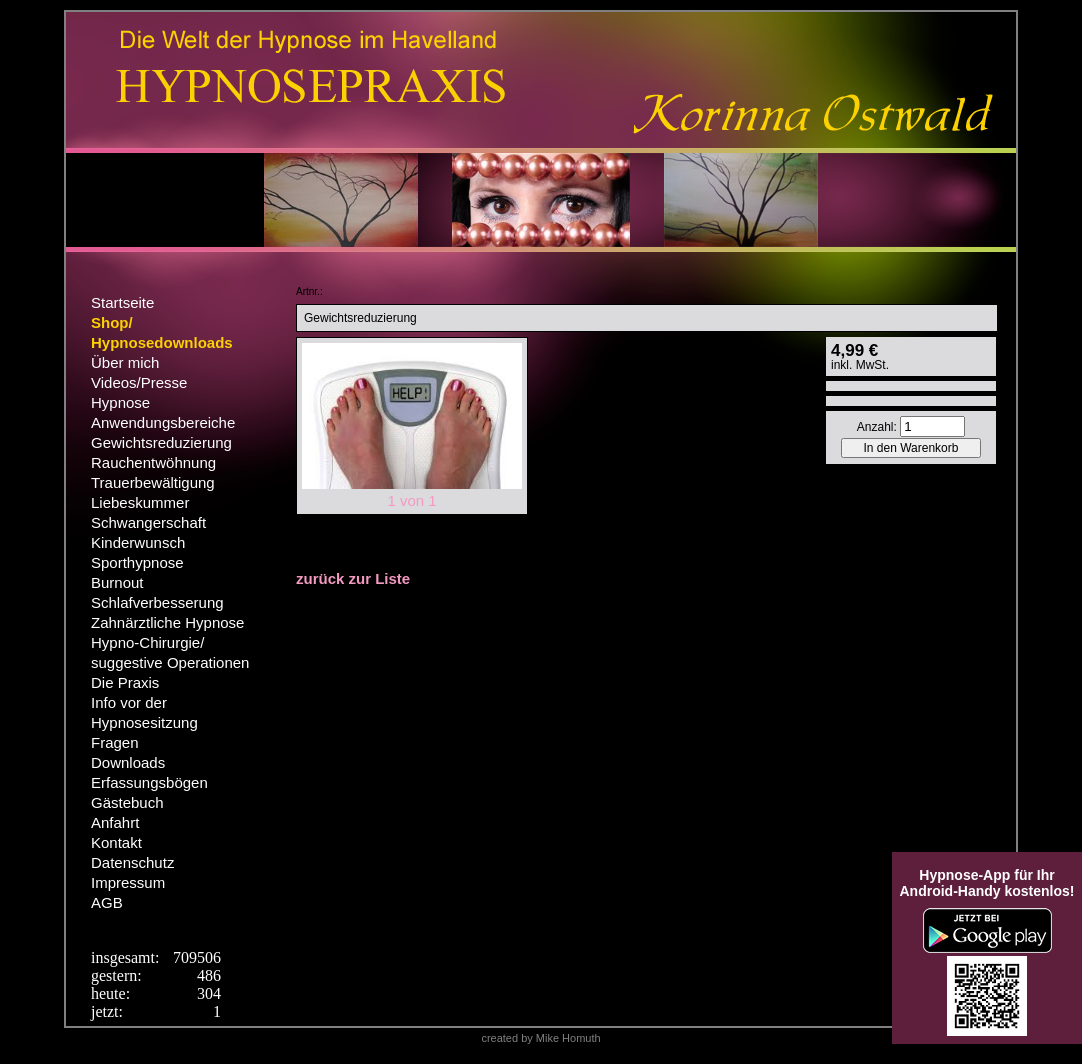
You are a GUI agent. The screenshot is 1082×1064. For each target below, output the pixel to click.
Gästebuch (127, 802)
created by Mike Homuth (540, 1038)
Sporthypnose (137, 562)
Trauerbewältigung (153, 482)
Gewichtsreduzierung (161, 442)
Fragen (115, 742)
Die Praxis (125, 682)
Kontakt (116, 842)
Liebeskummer (140, 502)
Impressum (128, 882)
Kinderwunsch (138, 542)
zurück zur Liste (353, 578)
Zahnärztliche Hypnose (167, 622)
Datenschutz (132, 862)
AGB (107, 902)
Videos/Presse (139, 382)
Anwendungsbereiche (163, 422)
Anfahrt (115, 822)
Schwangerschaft (148, 522)
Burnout (117, 582)
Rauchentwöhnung (153, 462)
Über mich (125, 362)
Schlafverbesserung (157, 602)
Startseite (122, 302)
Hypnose (120, 402)
